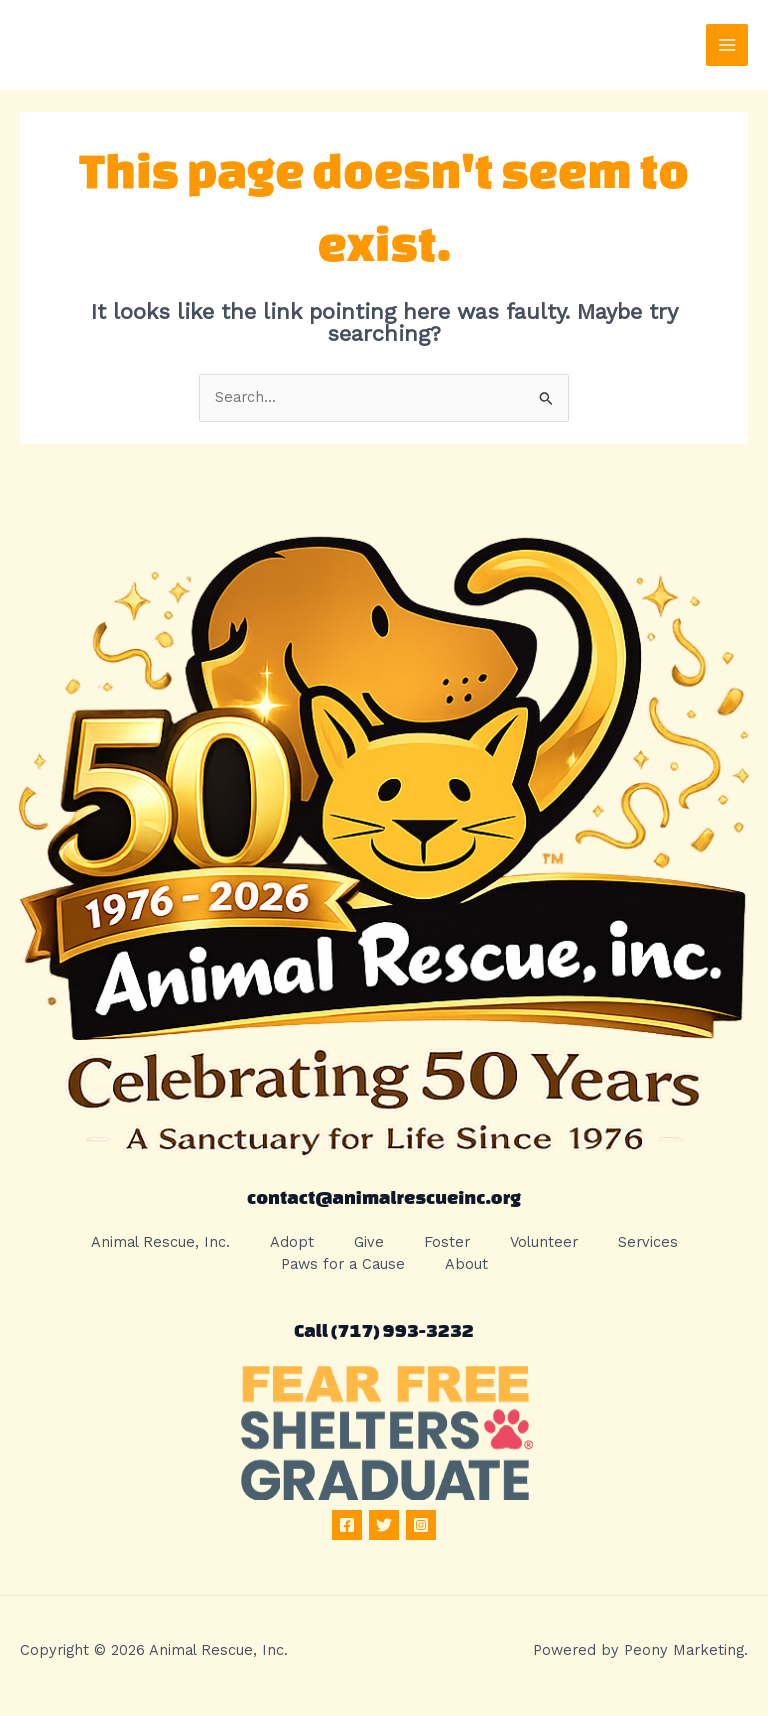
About (466, 1264)
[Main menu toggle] (727, 45)
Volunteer (544, 1242)
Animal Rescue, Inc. (160, 1242)
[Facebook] (347, 1525)
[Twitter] (384, 1525)
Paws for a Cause (343, 1264)
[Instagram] (421, 1525)
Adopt (292, 1242)
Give (369, 1242)
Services (648, 1242)
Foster (447, 1242)
